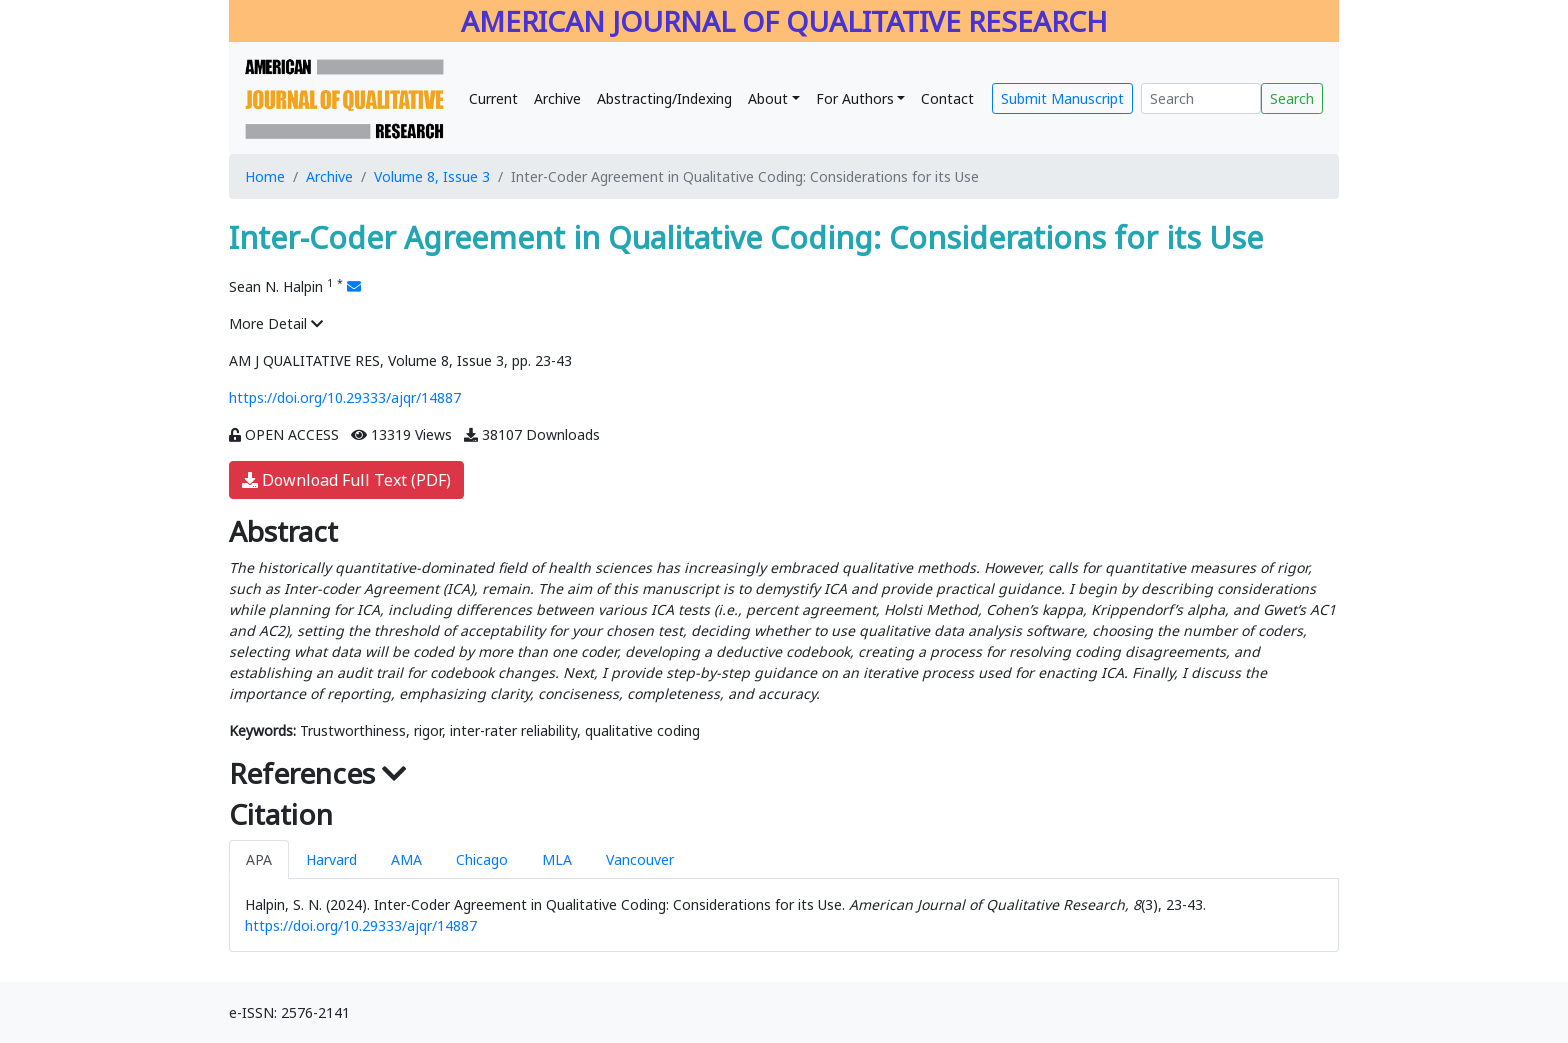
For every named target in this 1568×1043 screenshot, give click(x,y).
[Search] (1201, 98)
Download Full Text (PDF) (346, 480)
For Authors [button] (855, 98)
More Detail (276, 323)
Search (1292, 98)
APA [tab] (259, 859)
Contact (947, 98)
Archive (557, 98)
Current (493, 98)
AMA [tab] (406, 859)
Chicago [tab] (482, 859)
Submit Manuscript (1062, 98)
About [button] (768, 98)
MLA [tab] (557, 859)
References (318, 773)
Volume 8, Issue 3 (432, 176)
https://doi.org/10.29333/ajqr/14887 (345, 397)
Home (265, 176)
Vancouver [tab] (640, 859)
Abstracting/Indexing (664, 98)
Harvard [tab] (331, 859)
